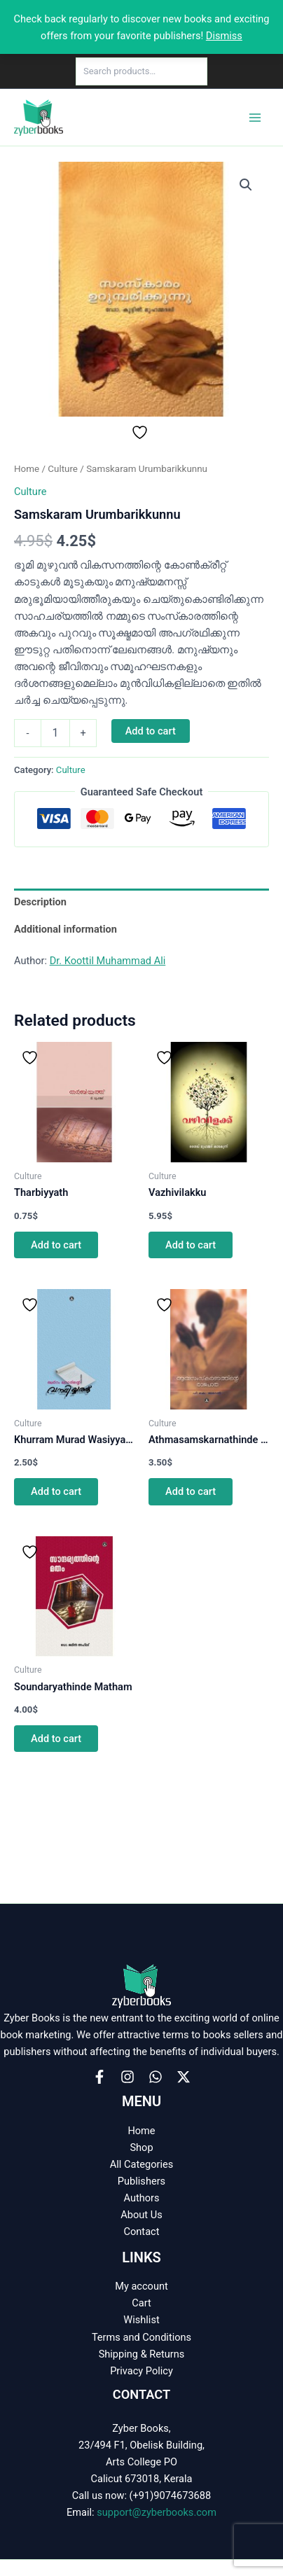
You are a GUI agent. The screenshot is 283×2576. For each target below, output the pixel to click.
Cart (141, 2303)
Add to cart (150, 731)
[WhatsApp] (156, 2077)
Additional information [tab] (65, 929)
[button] (245, 184)
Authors (141, 2198)
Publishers (141, 2181)
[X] (184, 2077)
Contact (142, 2231)
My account (141, 2286)
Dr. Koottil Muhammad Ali (108, 960)
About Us (141, 2214)
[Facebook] (99, 2077)
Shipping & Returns (142, 2354)
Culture (63, 469)
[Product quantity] (55, 733)
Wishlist (141, 2319)
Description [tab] (40, 902)
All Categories (141, 2164)
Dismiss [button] (224, 35)
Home (26, 469)
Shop (141, 2147)
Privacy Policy (141, 2371)
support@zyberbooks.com (156, 2512)
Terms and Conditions (141, 2337)
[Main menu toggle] (255, 117)
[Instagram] (127, 2077)
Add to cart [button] (56, 1245)
